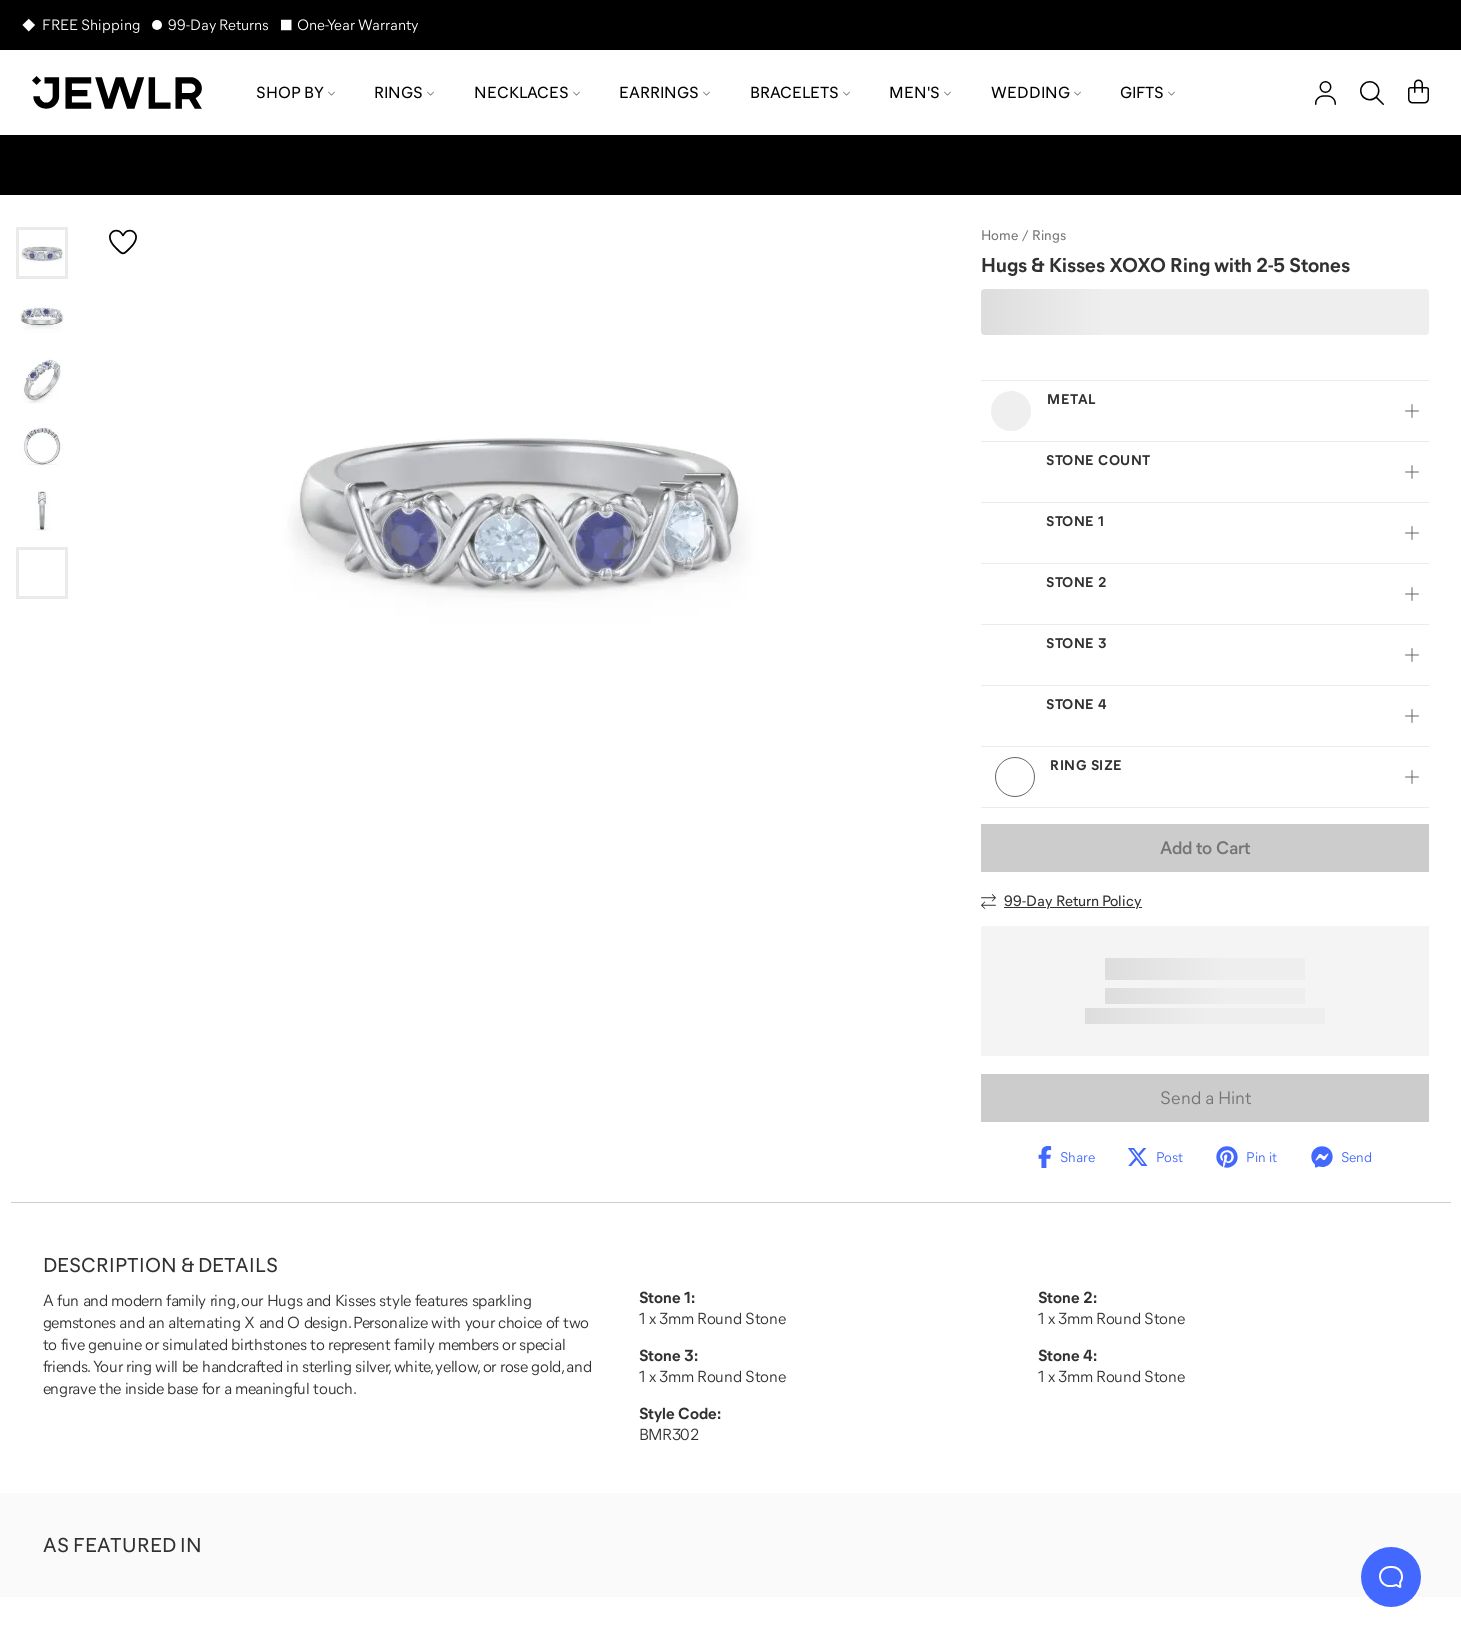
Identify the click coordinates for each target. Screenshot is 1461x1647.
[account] (1325, 93)
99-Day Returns (218, 24)
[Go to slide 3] (42, 381)
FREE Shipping (91, 24)
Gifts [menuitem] (1147, 92)
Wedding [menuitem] (1036, 92)
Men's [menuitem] (920, 92)
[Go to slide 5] (42, 509)
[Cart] (1418, 93)
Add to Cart (1205, 848)
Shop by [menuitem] (295, 92)
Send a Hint (1205, 1098)
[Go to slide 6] (42, 573)
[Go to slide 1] (42, 253)
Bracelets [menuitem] (800, 92)
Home (999, 235)
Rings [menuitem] (404, 92)
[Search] (1372, 93)
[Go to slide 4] (42, 445)
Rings (1049, 235)
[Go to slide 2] (42, 317)
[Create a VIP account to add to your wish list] (123, 242)
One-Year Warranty (357, 24)
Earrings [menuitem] (664, 92)
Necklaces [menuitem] (527, 92)
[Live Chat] (1391, 1577)
